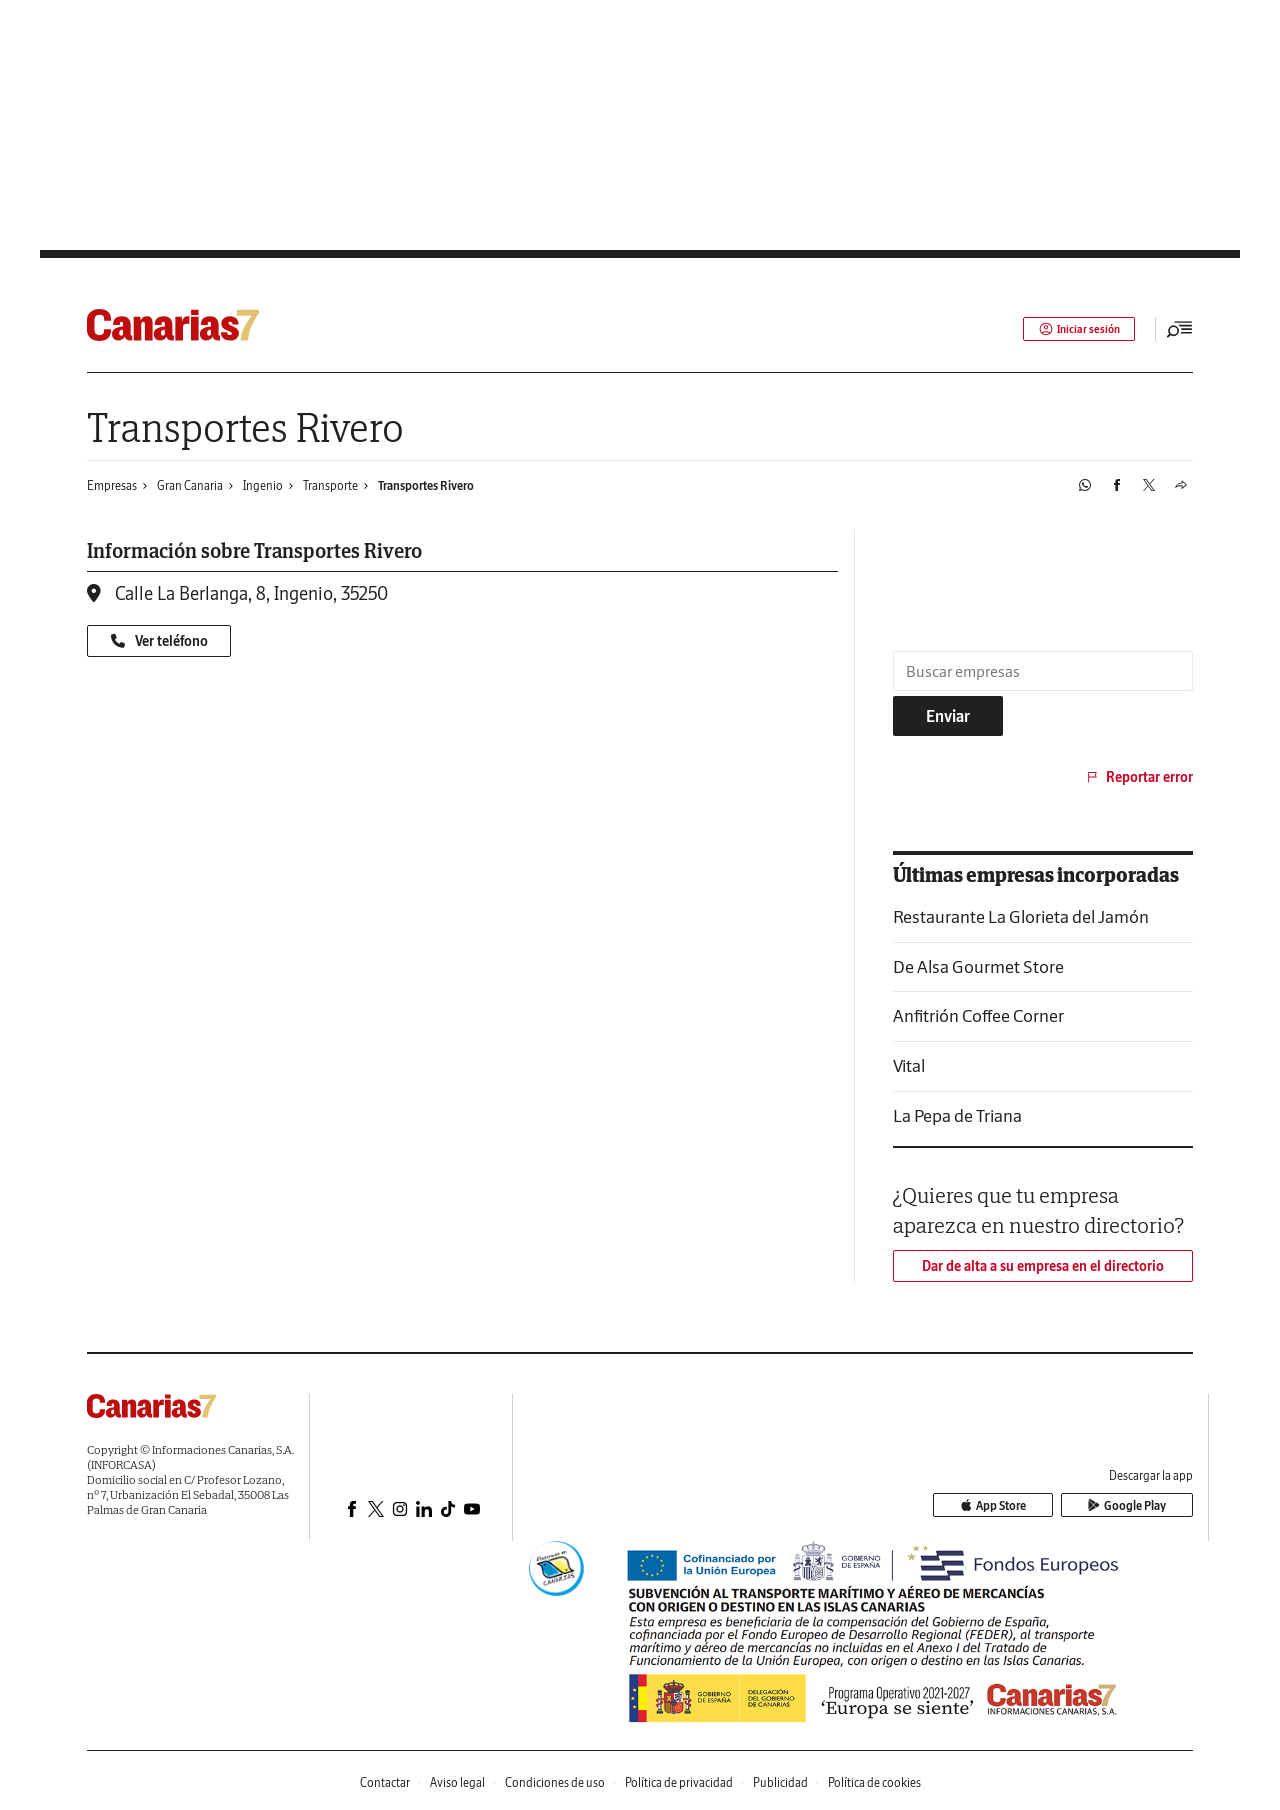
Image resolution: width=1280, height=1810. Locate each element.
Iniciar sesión (1075, 329)
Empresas (112, 485)
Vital (909, 1065)
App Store (1023, 1505)
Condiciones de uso (555, 1782)
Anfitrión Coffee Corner (978, 1015)
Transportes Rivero (426, 485)
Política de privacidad (679, 1782)
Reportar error (1138, 777)
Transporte (330, 485)
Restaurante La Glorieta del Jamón (1021, 916)
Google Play (1137, 1505)
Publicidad (780, 1782)
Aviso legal (457, 1782)
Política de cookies (874, 1782)
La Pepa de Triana (957, 1115)
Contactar (385, 1782)
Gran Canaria (190, 485)
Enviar (948, 716)
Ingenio (263, 485)
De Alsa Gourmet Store (978, 966)
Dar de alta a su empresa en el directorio (1043, 1266)
